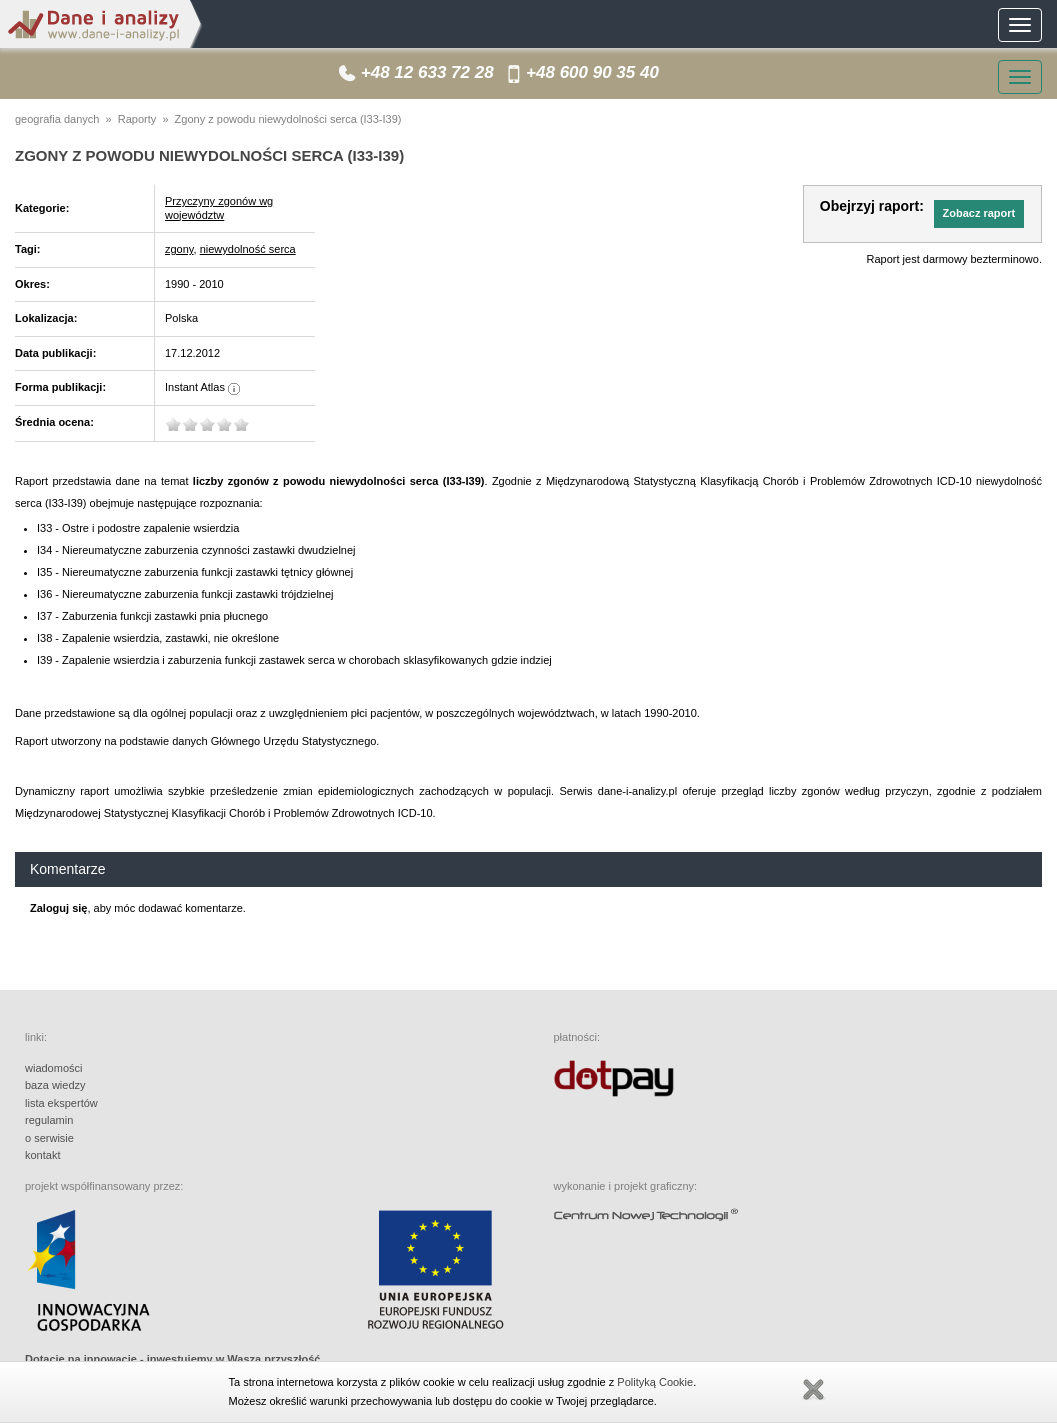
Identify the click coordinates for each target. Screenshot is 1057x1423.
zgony (179, 249)
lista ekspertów (61, 1103)
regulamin (49, 1120)
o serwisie (49, 1138)
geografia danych (57, 119)
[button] (979, 214)
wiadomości (53, 1068)
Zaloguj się (58, 908)
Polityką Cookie (655, 1382)
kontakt (42, 1155)
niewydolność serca (248, 249)
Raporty (137, 119)
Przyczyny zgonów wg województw (219, 208)
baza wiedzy (55, 1085)
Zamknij (813, 1390)
